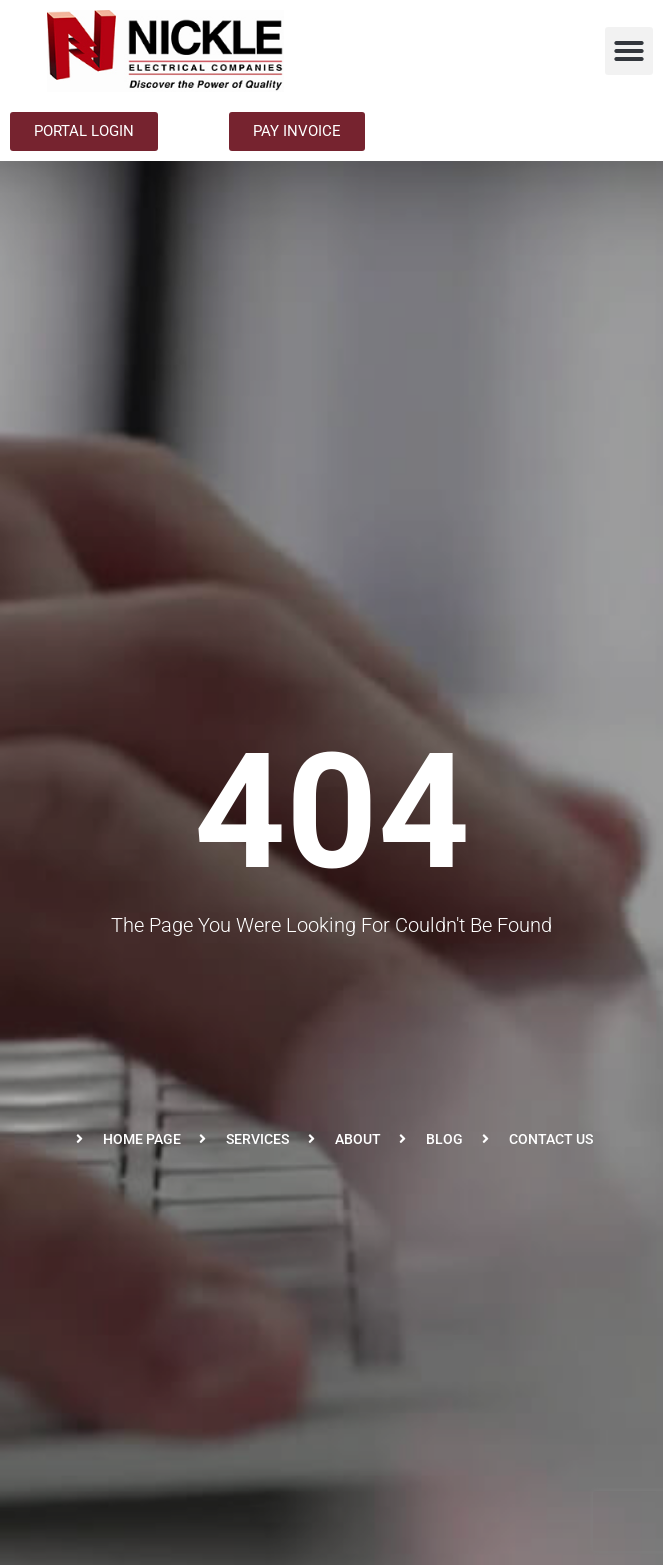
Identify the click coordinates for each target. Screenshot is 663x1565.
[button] (629, 51)
